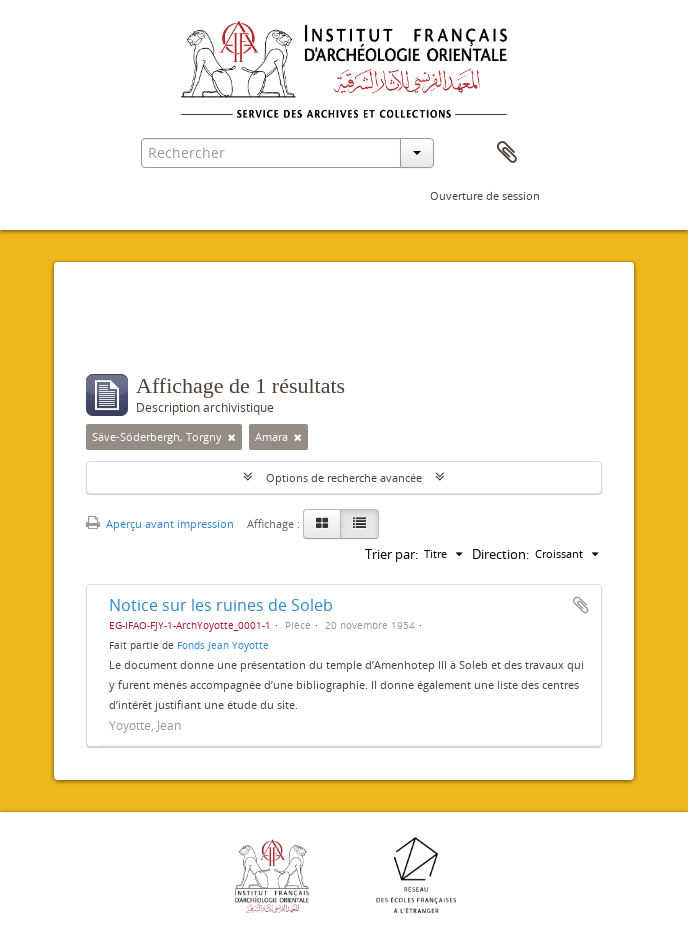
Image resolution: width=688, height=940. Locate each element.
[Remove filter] (232, 437)
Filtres (132, 334)
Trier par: (391, 554)
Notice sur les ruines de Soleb (221, 605)
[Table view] (359, 524)
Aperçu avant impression (160, 523)
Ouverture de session (485, 195)
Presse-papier (507, 153)
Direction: (500, 554)
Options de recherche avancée (344, 477)
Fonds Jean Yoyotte (223, 645)
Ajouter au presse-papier (581, 605)
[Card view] (322, 524)
